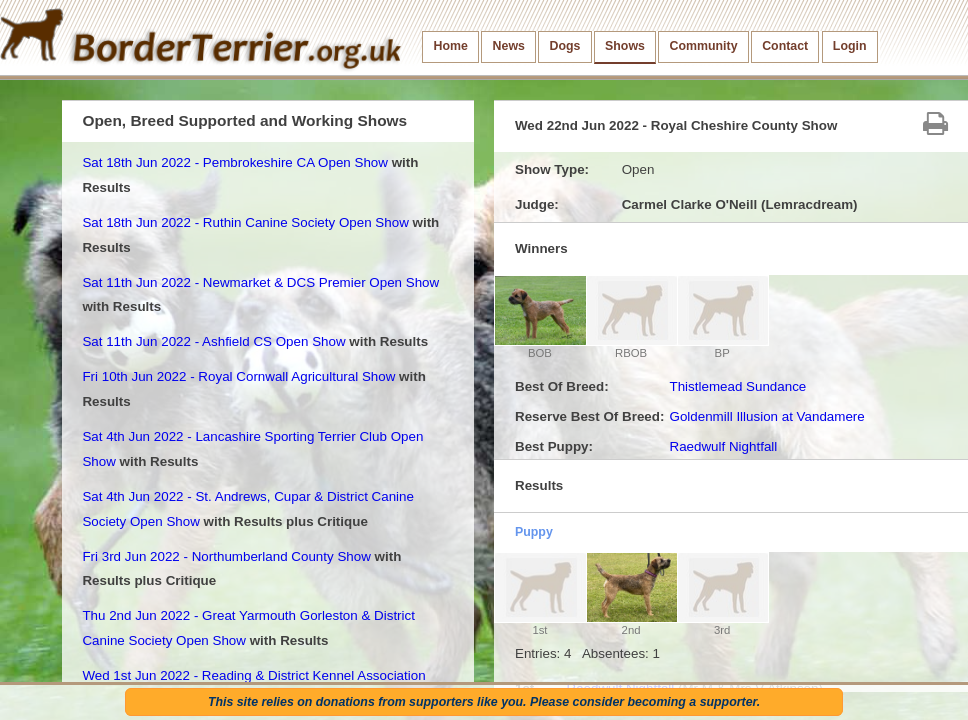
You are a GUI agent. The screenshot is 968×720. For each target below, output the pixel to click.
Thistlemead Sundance (737, 386)
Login (850, 46)
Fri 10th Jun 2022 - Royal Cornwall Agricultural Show (238, 376)
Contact (785, 46)
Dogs (565, 46)
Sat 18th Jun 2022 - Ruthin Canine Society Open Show (245, 222)
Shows (625, 46)
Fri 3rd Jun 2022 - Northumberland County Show (226, 556)
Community (704, 46)
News (509, 46)
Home (451, 46)
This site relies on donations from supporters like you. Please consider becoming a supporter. (484, 702)
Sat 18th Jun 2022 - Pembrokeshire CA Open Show (235, 162)
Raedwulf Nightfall (723, 446)
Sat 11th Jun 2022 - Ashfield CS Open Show (213, 341)
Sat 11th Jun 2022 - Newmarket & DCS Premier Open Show (260, 282)
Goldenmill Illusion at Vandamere (766, 416)
